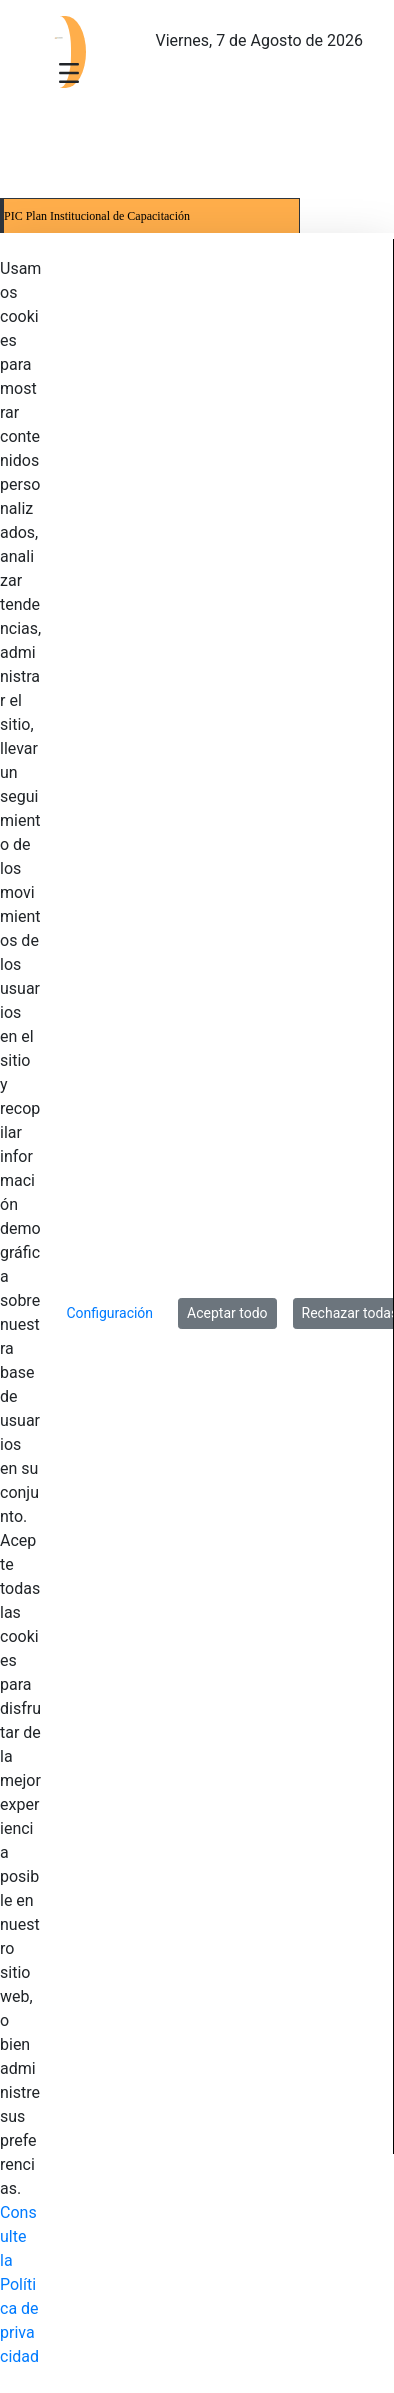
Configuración (109, 1313)
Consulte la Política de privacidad (19, 2284)
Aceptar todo (227, 1313)
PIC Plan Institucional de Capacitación (97, 216)
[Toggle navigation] (69, 72)
